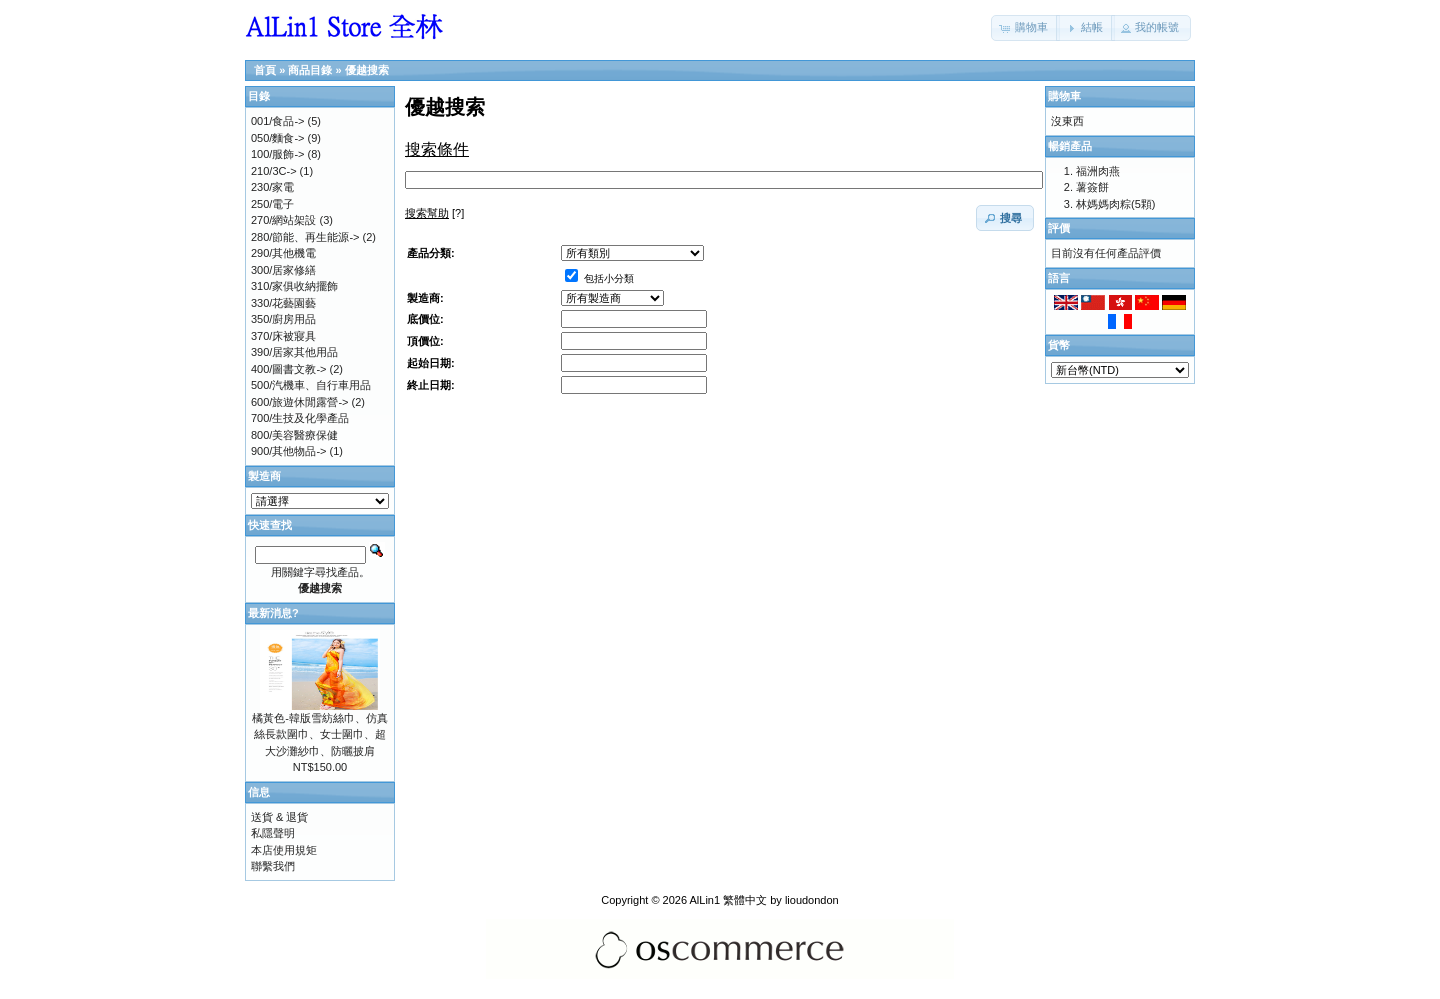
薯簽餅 (1092, 187)
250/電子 (272, 204)
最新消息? (273, 613)
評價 (1059, 228)
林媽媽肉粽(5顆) (1115, 204)
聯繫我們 (273, 866)
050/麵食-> (278, 138)
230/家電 (272, 187)
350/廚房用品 (283, 319)
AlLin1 (705, 900)
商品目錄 (310, 70)
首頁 (265, 70)
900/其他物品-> (289, 451)
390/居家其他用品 (294, 352)
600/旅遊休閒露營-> (300, 402)
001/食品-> (278, 121)
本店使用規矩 (284, 850)
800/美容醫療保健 (294, 435)
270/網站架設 (283, 220)
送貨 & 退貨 (279, 817)
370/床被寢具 (283, 336)
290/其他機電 (283, 253)
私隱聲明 (273, 833)
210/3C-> (274, 171)
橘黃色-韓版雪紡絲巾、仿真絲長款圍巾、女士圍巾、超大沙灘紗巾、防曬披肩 (320, 734)
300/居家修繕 (283, 270)
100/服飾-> (278, 154)
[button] (1025, 28)
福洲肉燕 (1098, 171)
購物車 (1064, 96)
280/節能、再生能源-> (305, 237)
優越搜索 (367, 70)
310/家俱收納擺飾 (294, 286)
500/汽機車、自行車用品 (311, 385)
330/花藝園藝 (283, 303)
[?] (434, 213)
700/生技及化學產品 (300, 418)
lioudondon (812, 900)
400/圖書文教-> (289, 369)
